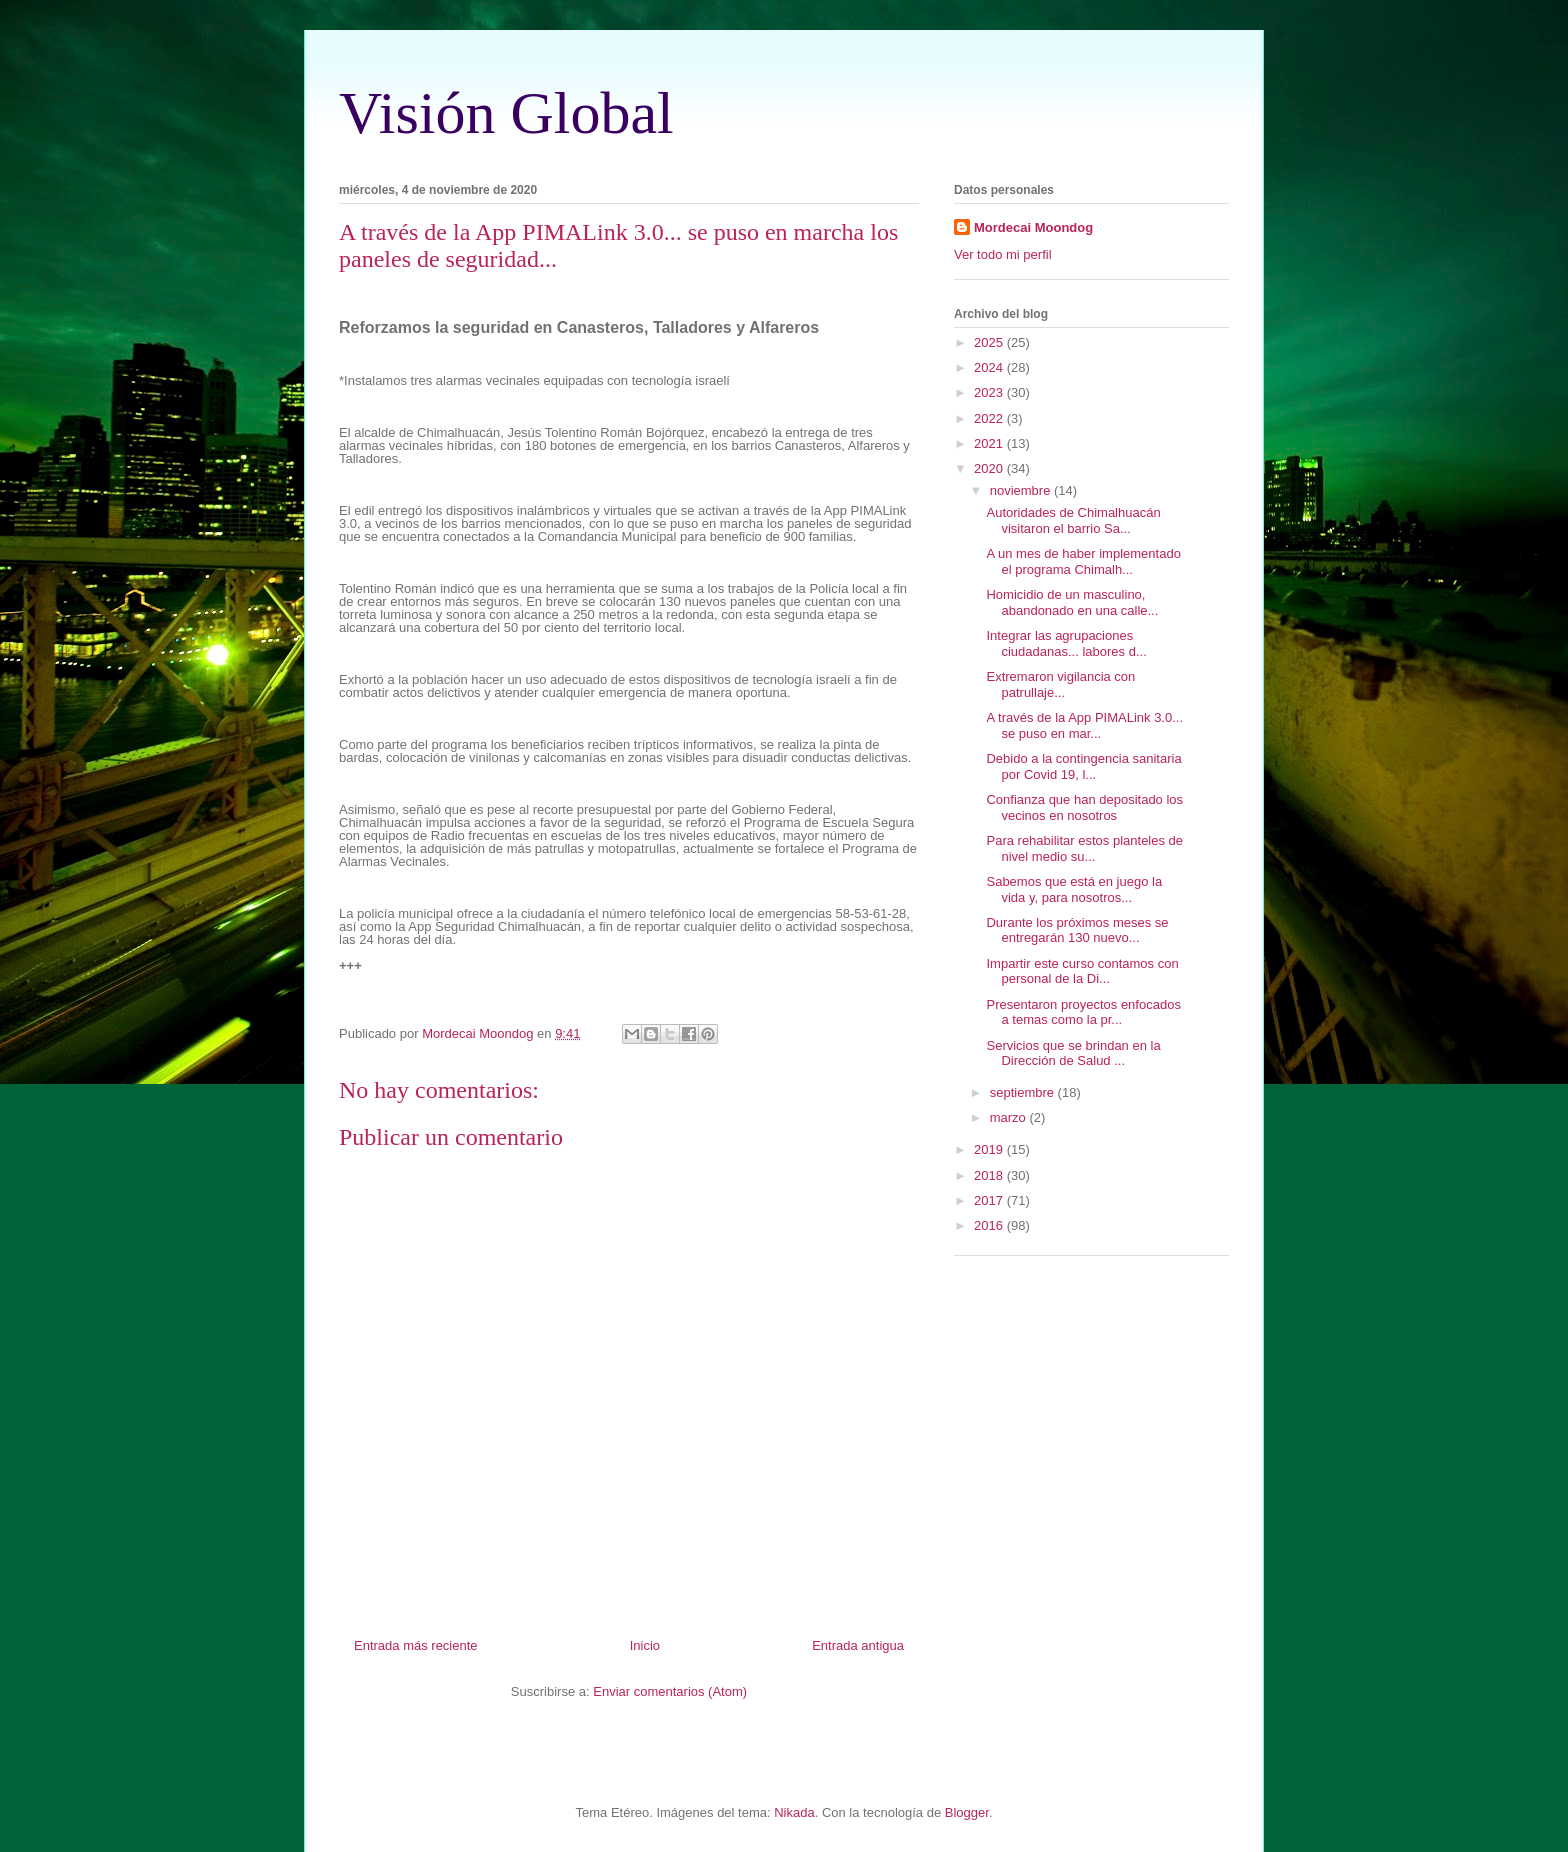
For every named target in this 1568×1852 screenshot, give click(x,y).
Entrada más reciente (416, 1645)
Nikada (794, 1812)
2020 (990, 468)
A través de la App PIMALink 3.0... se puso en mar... (1084, 725)
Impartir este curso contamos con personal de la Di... (1082, 971)
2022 (990, 418)
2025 (990, 342)
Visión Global (506, 113)
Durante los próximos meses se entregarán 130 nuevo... (1077, 930)
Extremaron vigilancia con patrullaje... (1060, 684)
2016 (990, 1225)
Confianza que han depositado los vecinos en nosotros (1084, 807)
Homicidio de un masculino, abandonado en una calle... (1072, 602)
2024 (990, 367)
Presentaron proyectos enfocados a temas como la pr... (1083, 1012)
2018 (990, 1175)
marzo (1010, 1117)
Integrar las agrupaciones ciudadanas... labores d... (1066, 643)
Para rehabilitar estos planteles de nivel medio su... (1084, 848)
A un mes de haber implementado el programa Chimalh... (1083, 561)
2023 (990, 392)
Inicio (645, 1645)
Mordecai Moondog (1033, 227)
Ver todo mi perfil (1003, 254)
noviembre (1022, 490)
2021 (990, 443)
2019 (990, 1149)
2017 (990, 1200)
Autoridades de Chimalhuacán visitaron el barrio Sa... (1073, 520)
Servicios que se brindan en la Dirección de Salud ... (1073, 1053)
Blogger (967, 1812)
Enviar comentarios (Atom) (670, 1691)
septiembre (1024, 1092)
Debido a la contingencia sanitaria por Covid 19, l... (1083, 766)
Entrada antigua (858, 1645)
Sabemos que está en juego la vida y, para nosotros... (1074, 889)
